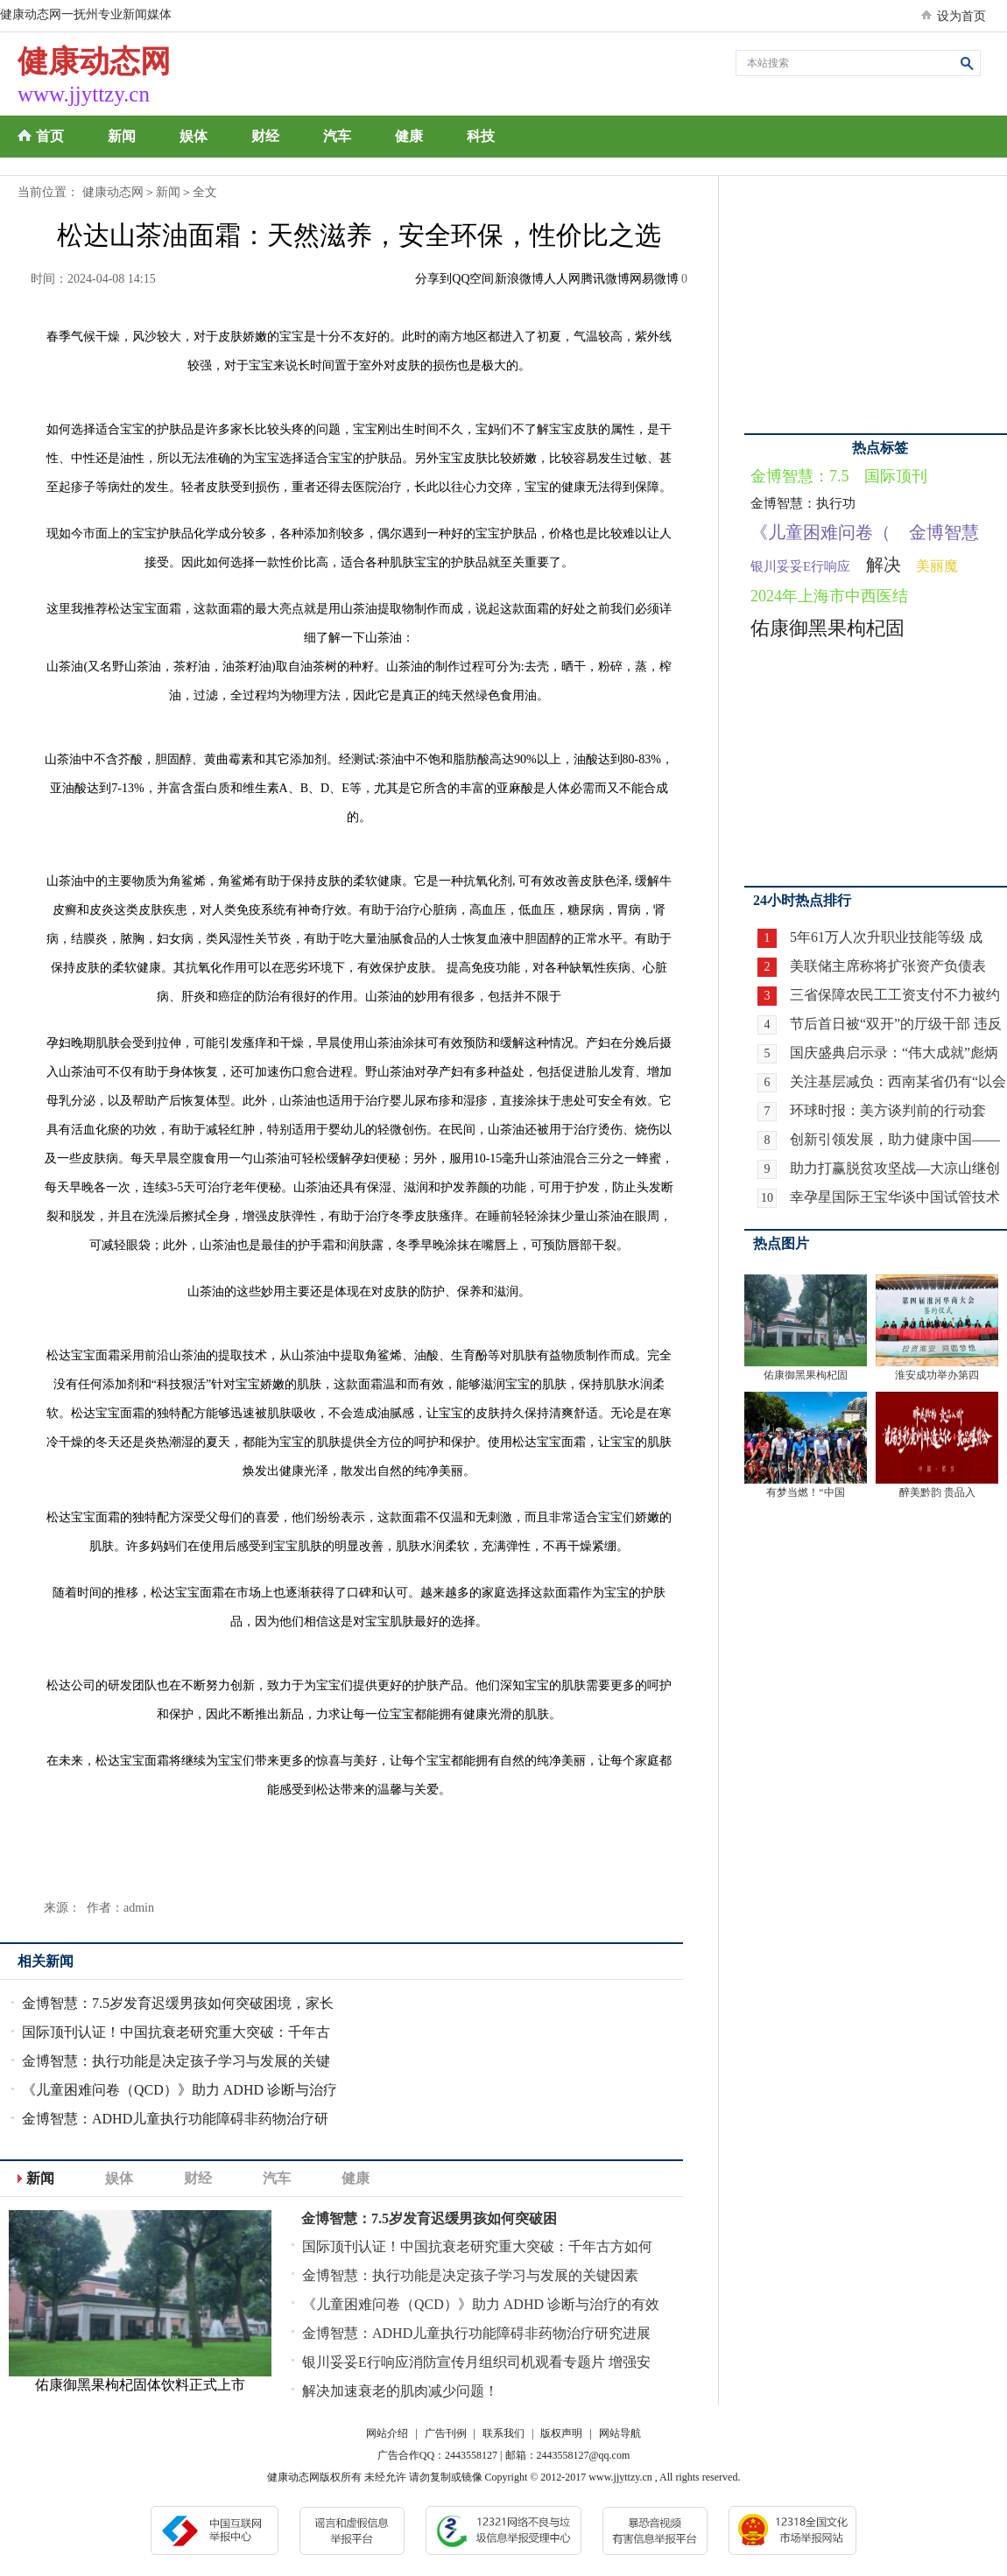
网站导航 (620, 2433)
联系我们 (503, 2433)
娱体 (194, 136)
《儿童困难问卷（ (820, 532)
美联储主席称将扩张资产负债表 (888, 965)
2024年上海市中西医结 (829, 596)
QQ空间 (473, 278)
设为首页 (961, 16)
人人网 (562, 278)
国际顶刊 (895, 476)
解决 (883, 564)
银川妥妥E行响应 (800, 566)
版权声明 (561, 2433)
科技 (481, 136)
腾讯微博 (605, 278)
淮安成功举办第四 (937, 1375)
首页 (50, 136)
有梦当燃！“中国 (805, 1492)
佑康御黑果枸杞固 (827, 628)
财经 (265, 136)
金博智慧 (944, 532)
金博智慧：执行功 (803, 503)
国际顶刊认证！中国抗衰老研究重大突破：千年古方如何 (477, 2246)
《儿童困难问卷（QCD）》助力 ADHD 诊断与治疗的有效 (480, 2304)
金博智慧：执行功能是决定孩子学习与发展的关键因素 (470, 2275)
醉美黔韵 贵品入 (937, 1492)
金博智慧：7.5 (799, 476)
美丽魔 (937, 565)
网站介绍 (387, 2433)
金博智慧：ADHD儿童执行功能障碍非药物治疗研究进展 (476, 2333)
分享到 (433, 278)
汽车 (337, 136)
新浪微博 (519, 278)
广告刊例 (446, 2433)
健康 (409, 136)
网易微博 (654, 278)
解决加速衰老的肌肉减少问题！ (400, 2390)
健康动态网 (113, 192)
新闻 (122, 136)
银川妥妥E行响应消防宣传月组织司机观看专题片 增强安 (476, 2362)
